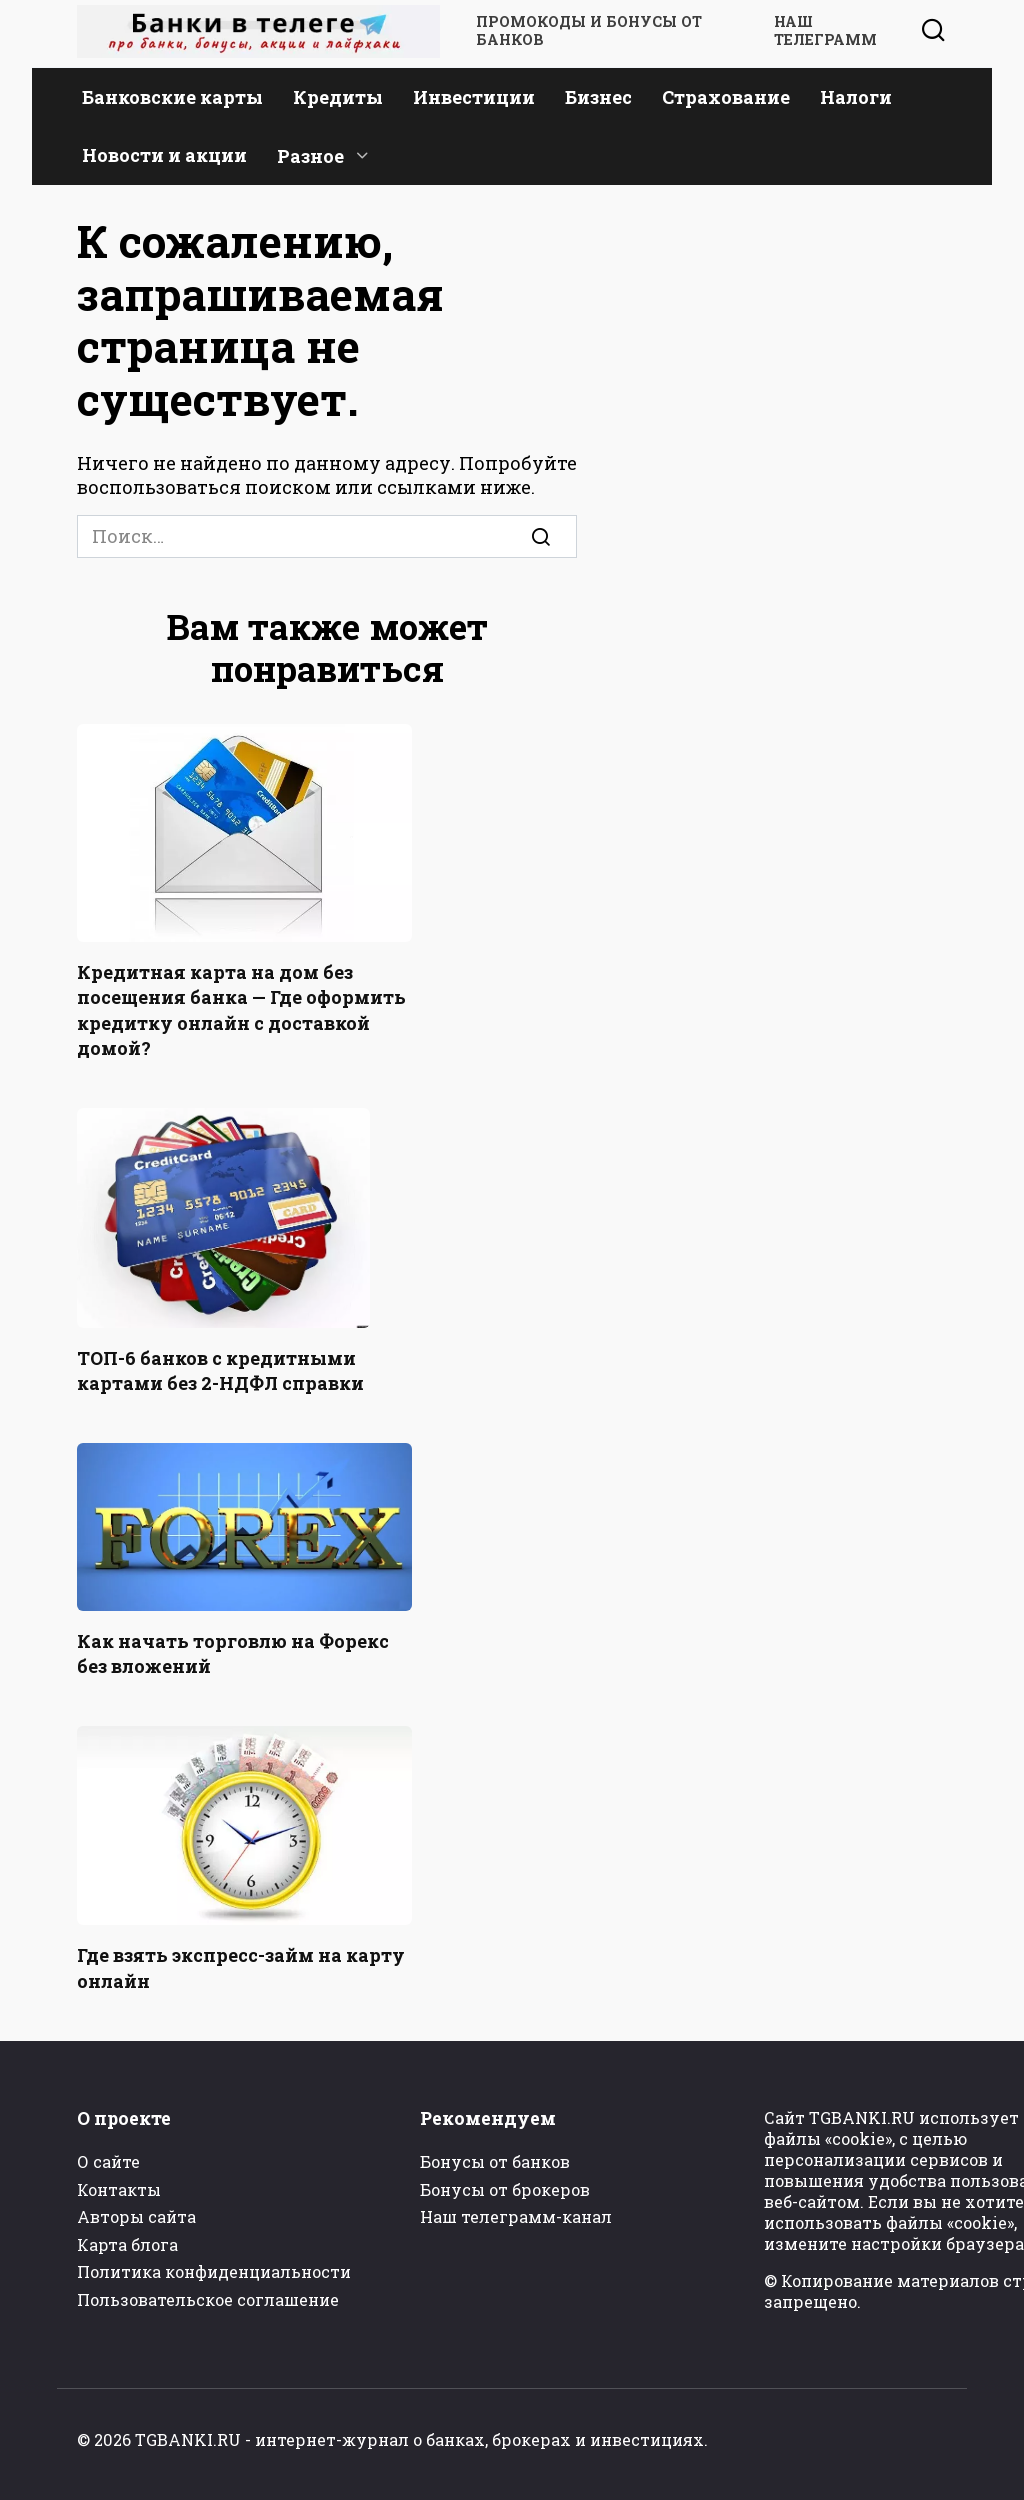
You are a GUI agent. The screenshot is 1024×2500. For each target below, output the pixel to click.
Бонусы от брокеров (505, 2189)
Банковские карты (172, 97)
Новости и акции (164, 155)
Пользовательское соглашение (208, 2299)
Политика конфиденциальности (214, 2271)
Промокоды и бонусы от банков (589, 31)
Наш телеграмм (825, 31)
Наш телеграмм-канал (516, 2216)
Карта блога (127, 2244)
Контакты (119, 2189)
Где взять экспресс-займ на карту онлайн (241, 1967)
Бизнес (598, 97)
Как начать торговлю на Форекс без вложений (233, 1653)
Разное (310, 156)
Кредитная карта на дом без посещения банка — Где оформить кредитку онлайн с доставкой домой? (241, 1010)
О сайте (108, 2161)
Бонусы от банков (495, 2161)
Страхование (726, 97)
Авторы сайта (136, 2216)
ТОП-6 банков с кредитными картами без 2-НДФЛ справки (220, 1370)
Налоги (856, 97)
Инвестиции (474, 97)
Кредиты (338, 97)
